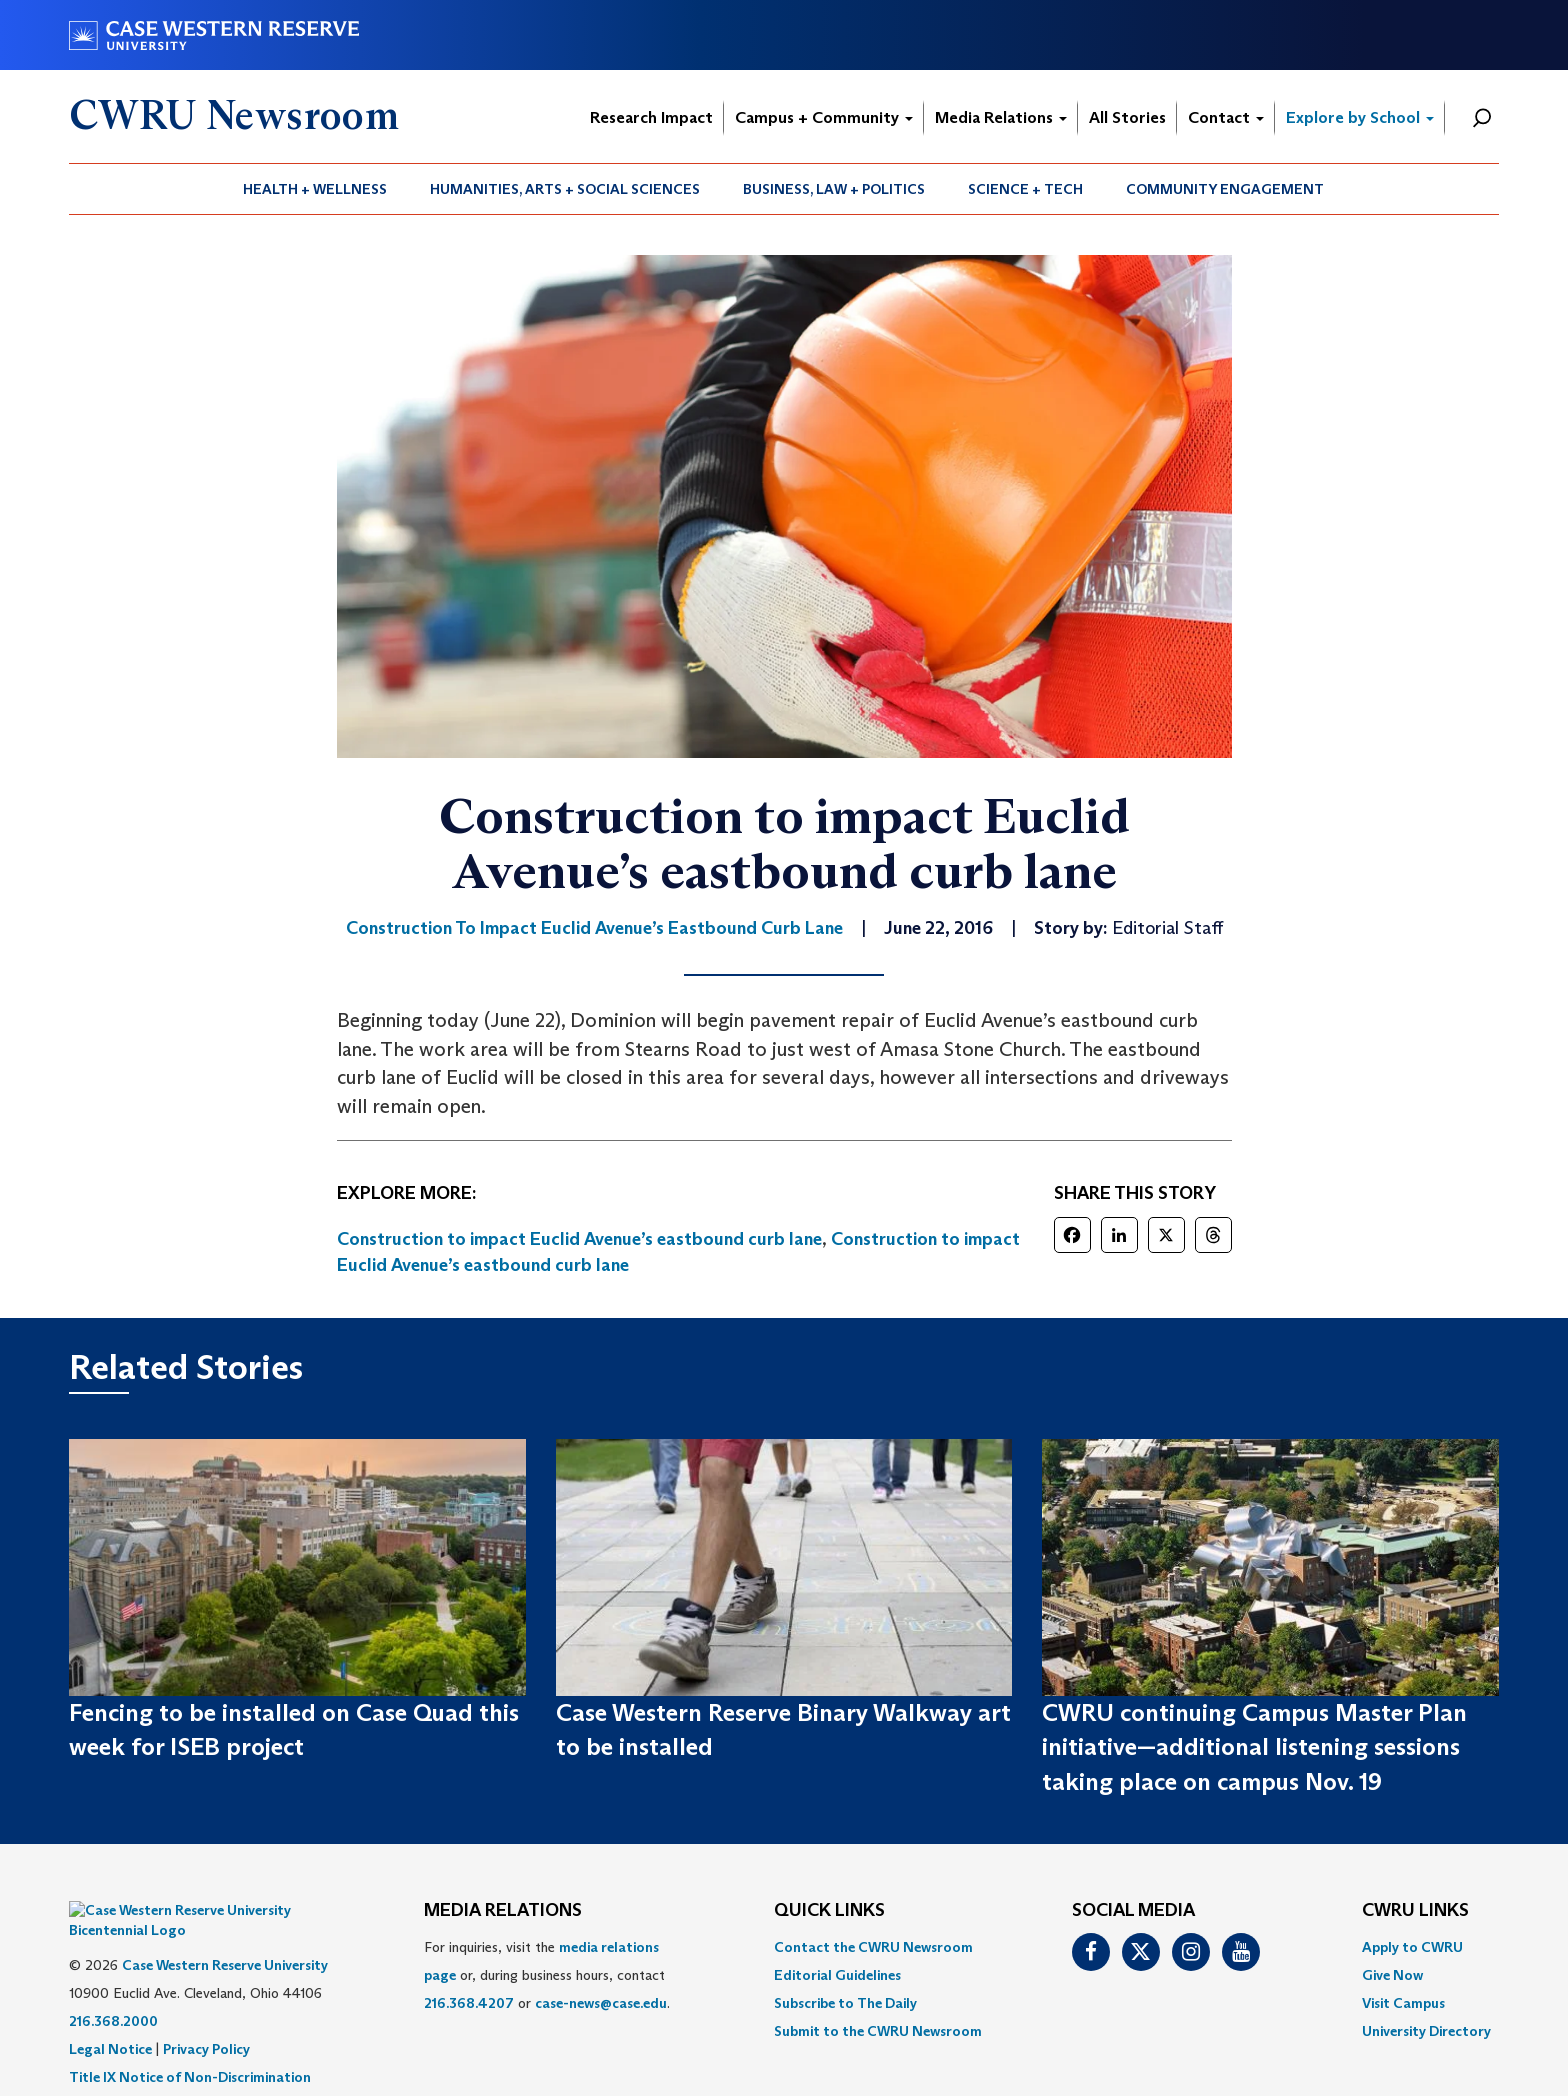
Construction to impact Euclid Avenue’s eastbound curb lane (579, 1239)
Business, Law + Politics (834, 189)
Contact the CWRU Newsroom (873, 1947)
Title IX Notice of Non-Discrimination (190, 2047)
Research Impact (651, 117)
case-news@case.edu (601, 2003)
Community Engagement (1225, 189)
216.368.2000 (113, 1991)
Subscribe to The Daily (845, 2003)
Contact (1226, 117)
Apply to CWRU (1412, 1947)
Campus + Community (824, 117)
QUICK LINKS (829, 1911)
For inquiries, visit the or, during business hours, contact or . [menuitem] (547, 1975)
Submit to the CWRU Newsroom (878, 2031)
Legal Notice (110, 2019)
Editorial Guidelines (837, 1975)
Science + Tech (1025, 189)
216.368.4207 (469, 2003)
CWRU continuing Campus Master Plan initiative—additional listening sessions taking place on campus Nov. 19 (1254, 1747)
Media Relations (1001, 117)
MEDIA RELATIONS (503, 1911)
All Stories (1127, 117)
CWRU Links (1415, 1911)
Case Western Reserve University (225, 1935)
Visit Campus (1403, 2003)
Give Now (1392, 1975)
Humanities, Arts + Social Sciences (565, 189)
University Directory (1426, 2031)
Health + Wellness (315, 189)
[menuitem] (315, 189)
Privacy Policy (206, 2019)
